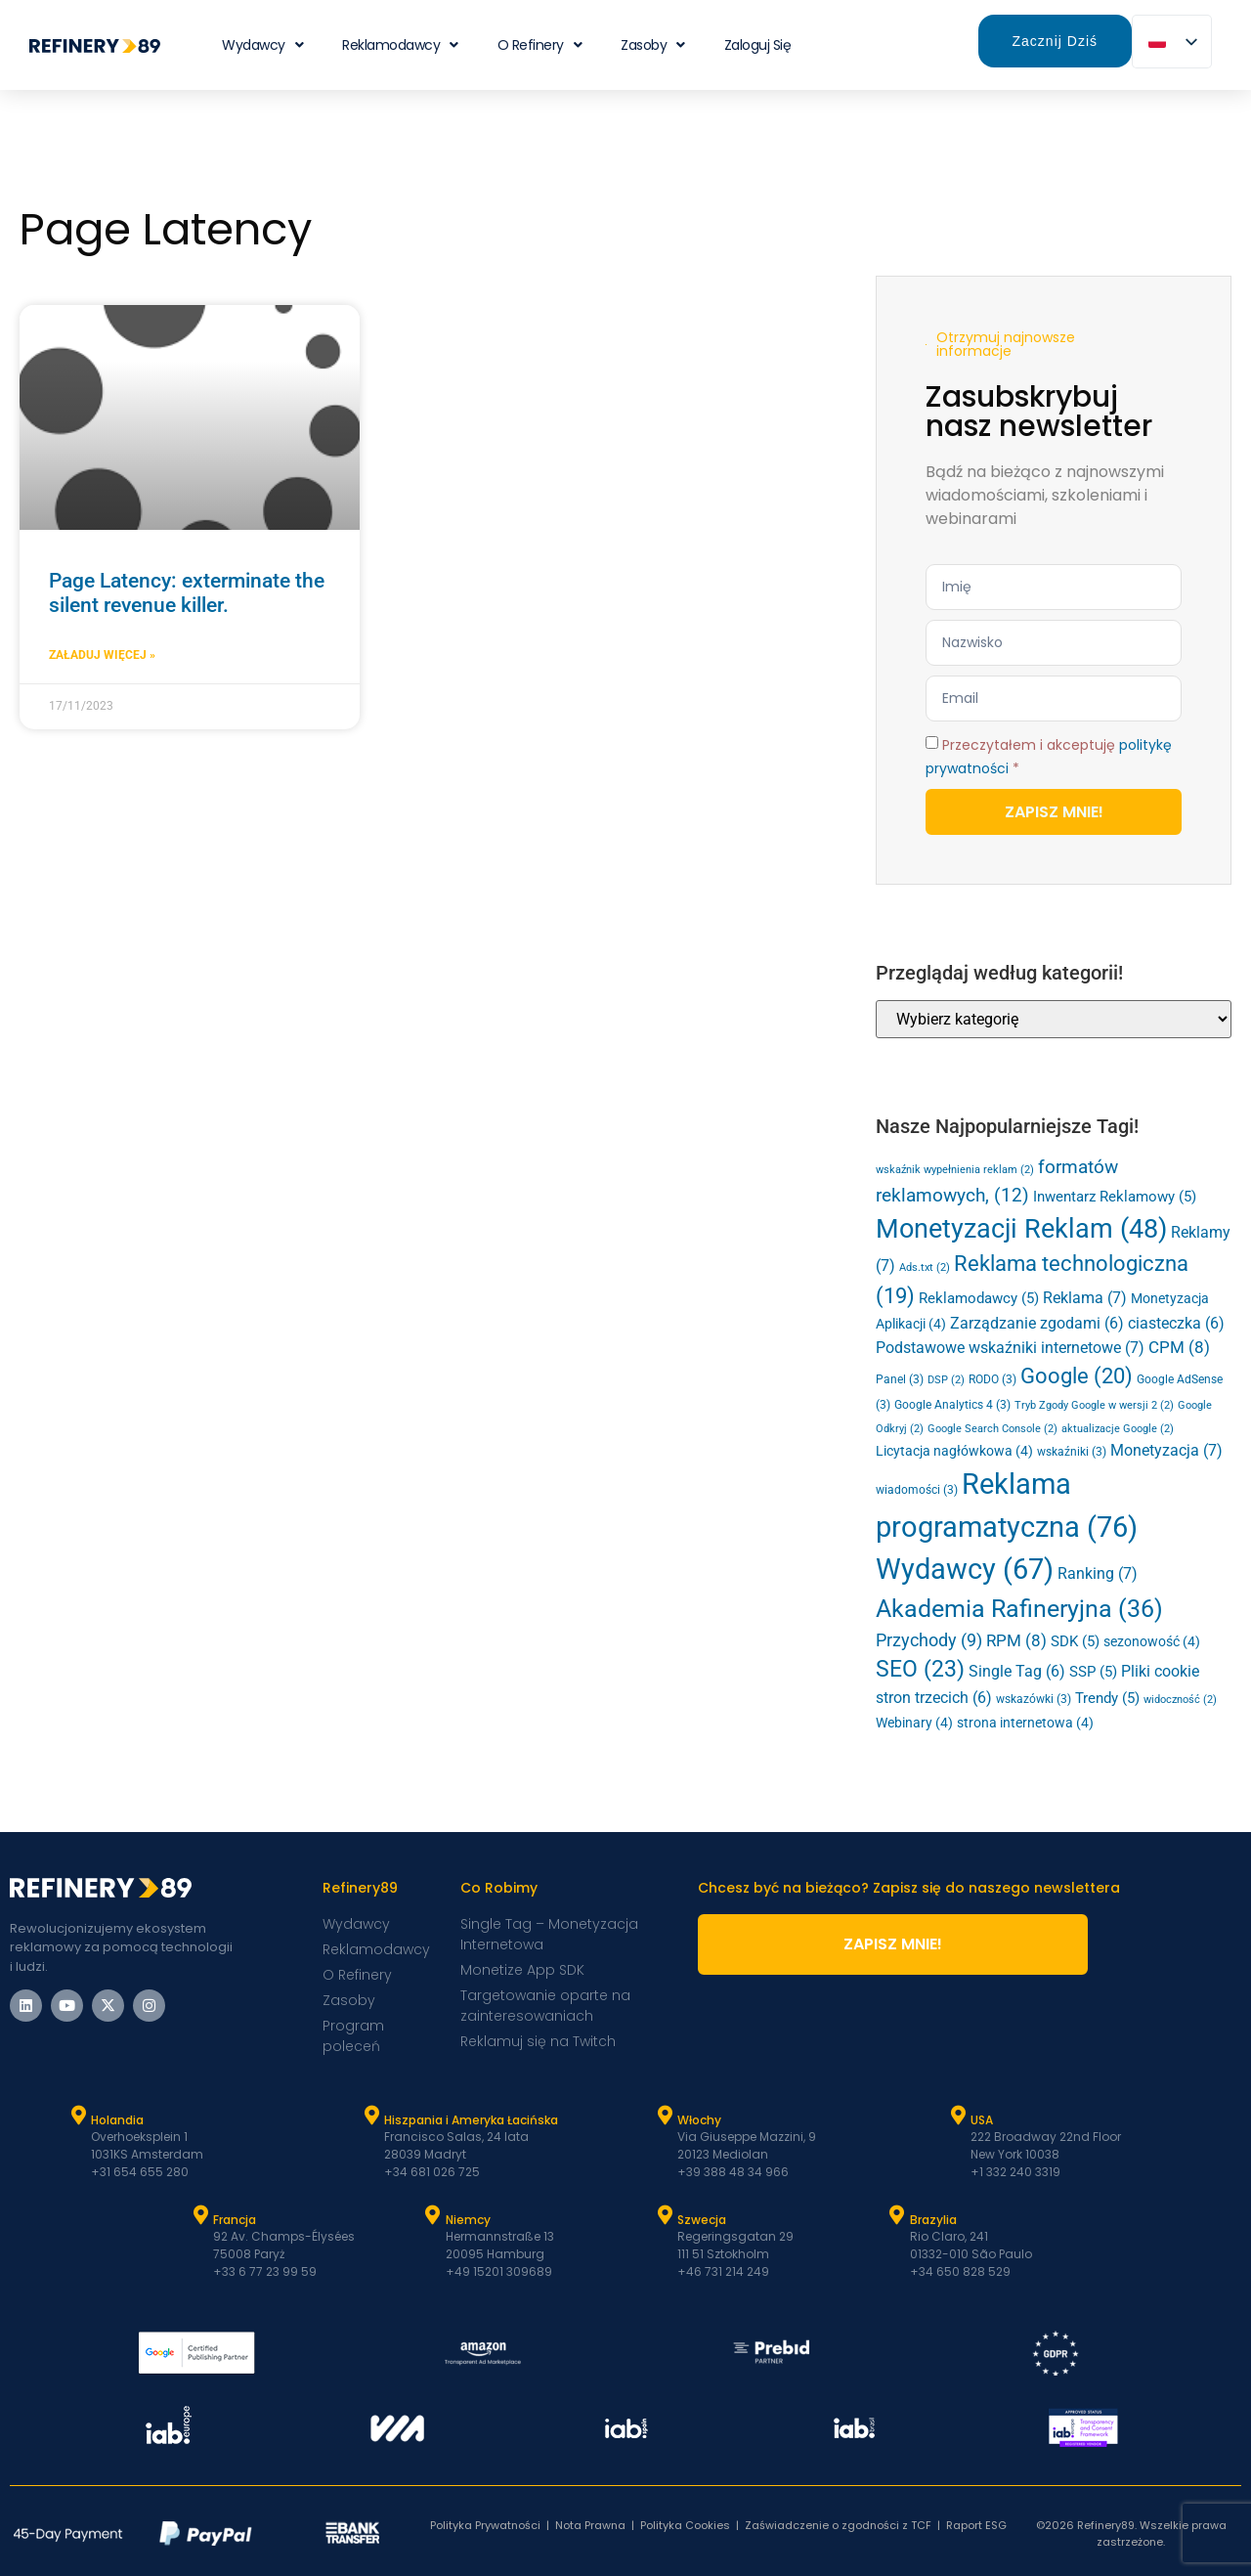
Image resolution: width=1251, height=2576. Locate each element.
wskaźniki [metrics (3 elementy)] (1071, 1452)
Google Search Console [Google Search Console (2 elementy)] (992, 1428)
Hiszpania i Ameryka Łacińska (471, 2120)
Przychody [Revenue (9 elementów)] (929, 1640)
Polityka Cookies (685, 2525)
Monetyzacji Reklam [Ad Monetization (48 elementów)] (1021, 1228)
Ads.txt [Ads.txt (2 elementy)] (924, 1267)
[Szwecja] (664, 2215)
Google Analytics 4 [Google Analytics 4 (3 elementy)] (952, 1405)
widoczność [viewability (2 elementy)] (1180, 1699)
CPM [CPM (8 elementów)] (1179, 1347)
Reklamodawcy (400, 45)
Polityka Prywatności (485, 2525)
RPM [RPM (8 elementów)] (1016, 1640)
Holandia (117, 2120)
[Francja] (200, 2215)
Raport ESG (976, 2525)
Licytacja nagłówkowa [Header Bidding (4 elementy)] (954, 1451)
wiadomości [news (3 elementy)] (917, 1490)
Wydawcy (262, 45)
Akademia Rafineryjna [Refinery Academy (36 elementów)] (1019, 1608)
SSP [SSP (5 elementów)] (1093, 1672)
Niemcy (468, 2219)
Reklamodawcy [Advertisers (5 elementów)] (979, 1298)
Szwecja (701, 2219)
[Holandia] (78, 2115)
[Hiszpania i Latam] (371, 2115)
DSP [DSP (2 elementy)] (946, 1380)
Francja (234, 2219)
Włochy (699, 2120)
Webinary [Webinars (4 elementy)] (914, 1722)
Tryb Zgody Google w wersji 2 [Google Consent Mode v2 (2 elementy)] (1094, 1405)
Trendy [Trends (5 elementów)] (1107, 1698)
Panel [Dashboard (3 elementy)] (900, 1379)
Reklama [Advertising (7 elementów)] (1085, 1297)
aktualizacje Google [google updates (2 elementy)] (1117, 1428)
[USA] (958, 2115)
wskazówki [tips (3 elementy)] (1033, 1699)
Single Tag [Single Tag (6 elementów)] (1017, 1672)
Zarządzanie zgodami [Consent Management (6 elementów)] (1037, 1323)
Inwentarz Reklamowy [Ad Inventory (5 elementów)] (1114, 1196)
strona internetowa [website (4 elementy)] (1025, 1722)
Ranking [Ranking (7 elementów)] (1097, 1573)
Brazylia (933, 2219)
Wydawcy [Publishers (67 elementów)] (965, 1569)
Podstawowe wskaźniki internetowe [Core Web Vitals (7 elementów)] (1010, 1347)
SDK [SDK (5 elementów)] (1075, 1641)
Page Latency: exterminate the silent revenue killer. (186, 593)
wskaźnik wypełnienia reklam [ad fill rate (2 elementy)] (955, 1169)
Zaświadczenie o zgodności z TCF (838, 2525)
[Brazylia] (897, 2215)
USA (982, 2120)
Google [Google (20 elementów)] (1076, 1376)
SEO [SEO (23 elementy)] (920, 1669)
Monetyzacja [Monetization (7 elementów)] (1166, 1450)
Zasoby (653, 45)
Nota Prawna (590, 2525)
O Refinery (539, 45)
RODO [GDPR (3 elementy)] (992, 1379)
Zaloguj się (758, 45)
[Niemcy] (433, 2215)
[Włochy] (664, 2115)
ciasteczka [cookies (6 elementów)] (1176, 1323)
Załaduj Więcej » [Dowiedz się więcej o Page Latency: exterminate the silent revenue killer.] (102, 655)
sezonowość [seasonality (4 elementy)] (1151, 1641)
